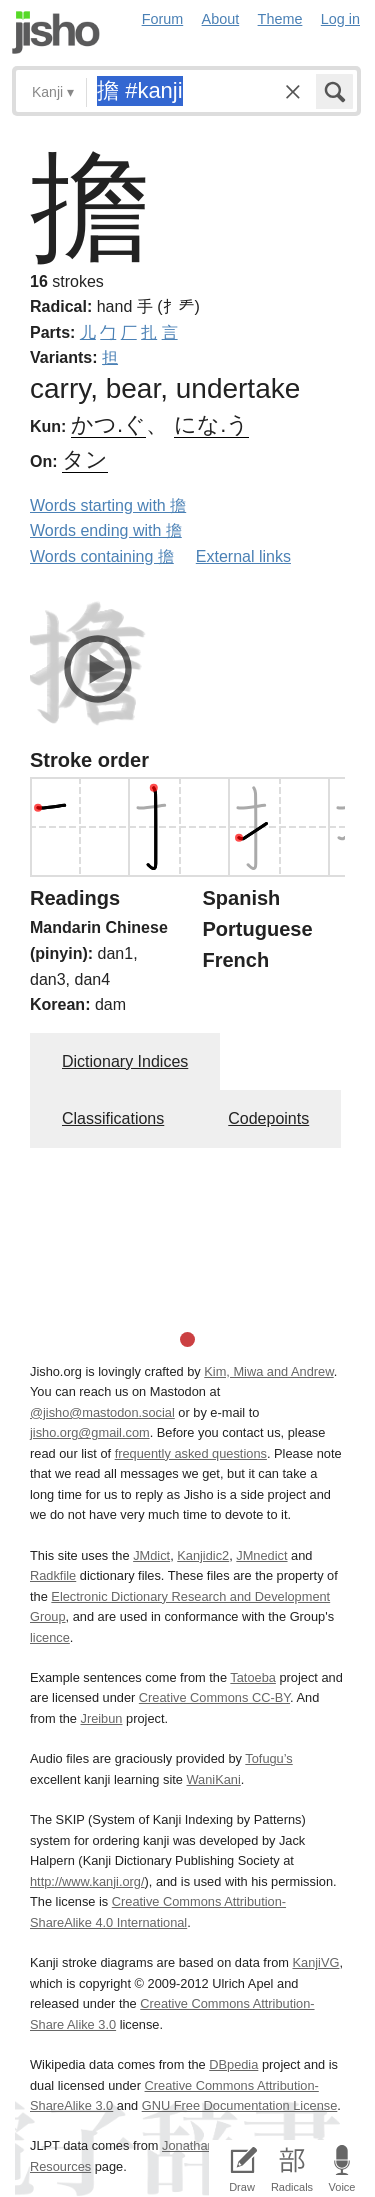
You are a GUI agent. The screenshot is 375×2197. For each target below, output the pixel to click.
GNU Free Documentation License (240, 2105)
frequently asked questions (191, 1453)
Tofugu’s (268, 1758)
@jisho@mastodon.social (102, 1412)
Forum (163, 19)
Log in (340, 19)
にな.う (211, 424)
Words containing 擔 (102, 556)
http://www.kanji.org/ (87, 1881)
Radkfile (53, 1575)
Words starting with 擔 (108, 505)
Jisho (56, 32)
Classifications (113, 1118)
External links (243, 556)
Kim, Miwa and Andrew (268, 1371)
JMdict (151, 1555)
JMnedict (261, 1555)
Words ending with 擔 (106, 530)
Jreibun (102, 1718)
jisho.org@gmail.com (90, 1432)
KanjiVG (315, 1962)
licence (50, 1637)
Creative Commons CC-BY (214, 1697)
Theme (280, 19)
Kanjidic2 (203, 1555)
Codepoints (268, 1118)
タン (85, 459)
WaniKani (214, 1779)
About (221, 19)
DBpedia (233, 2064)
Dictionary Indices (125, 1061)
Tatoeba (253, 1677)
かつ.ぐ (108, 424)
